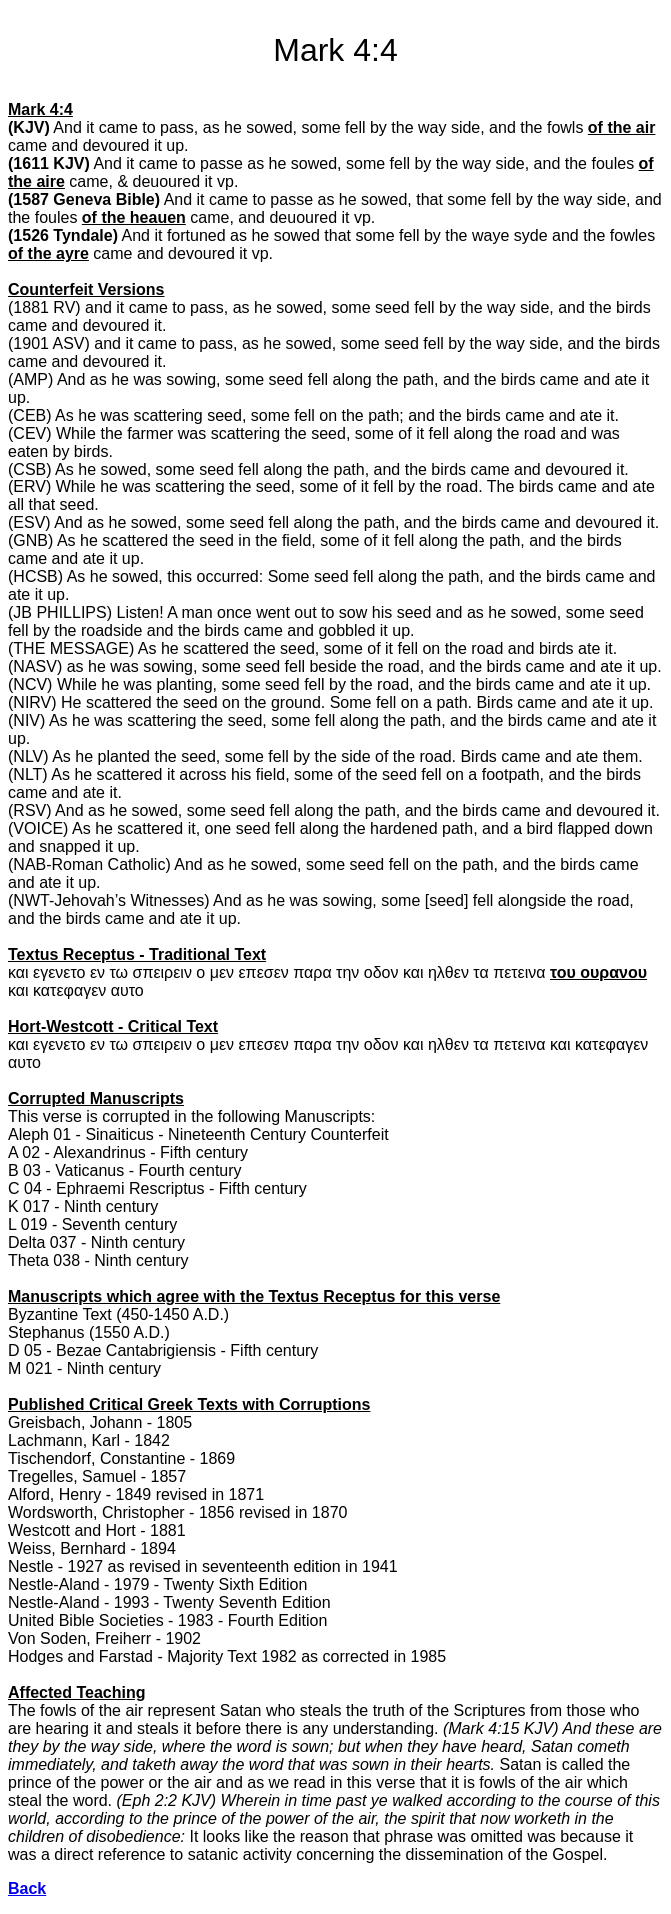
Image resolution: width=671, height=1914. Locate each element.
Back (27, 1888)
